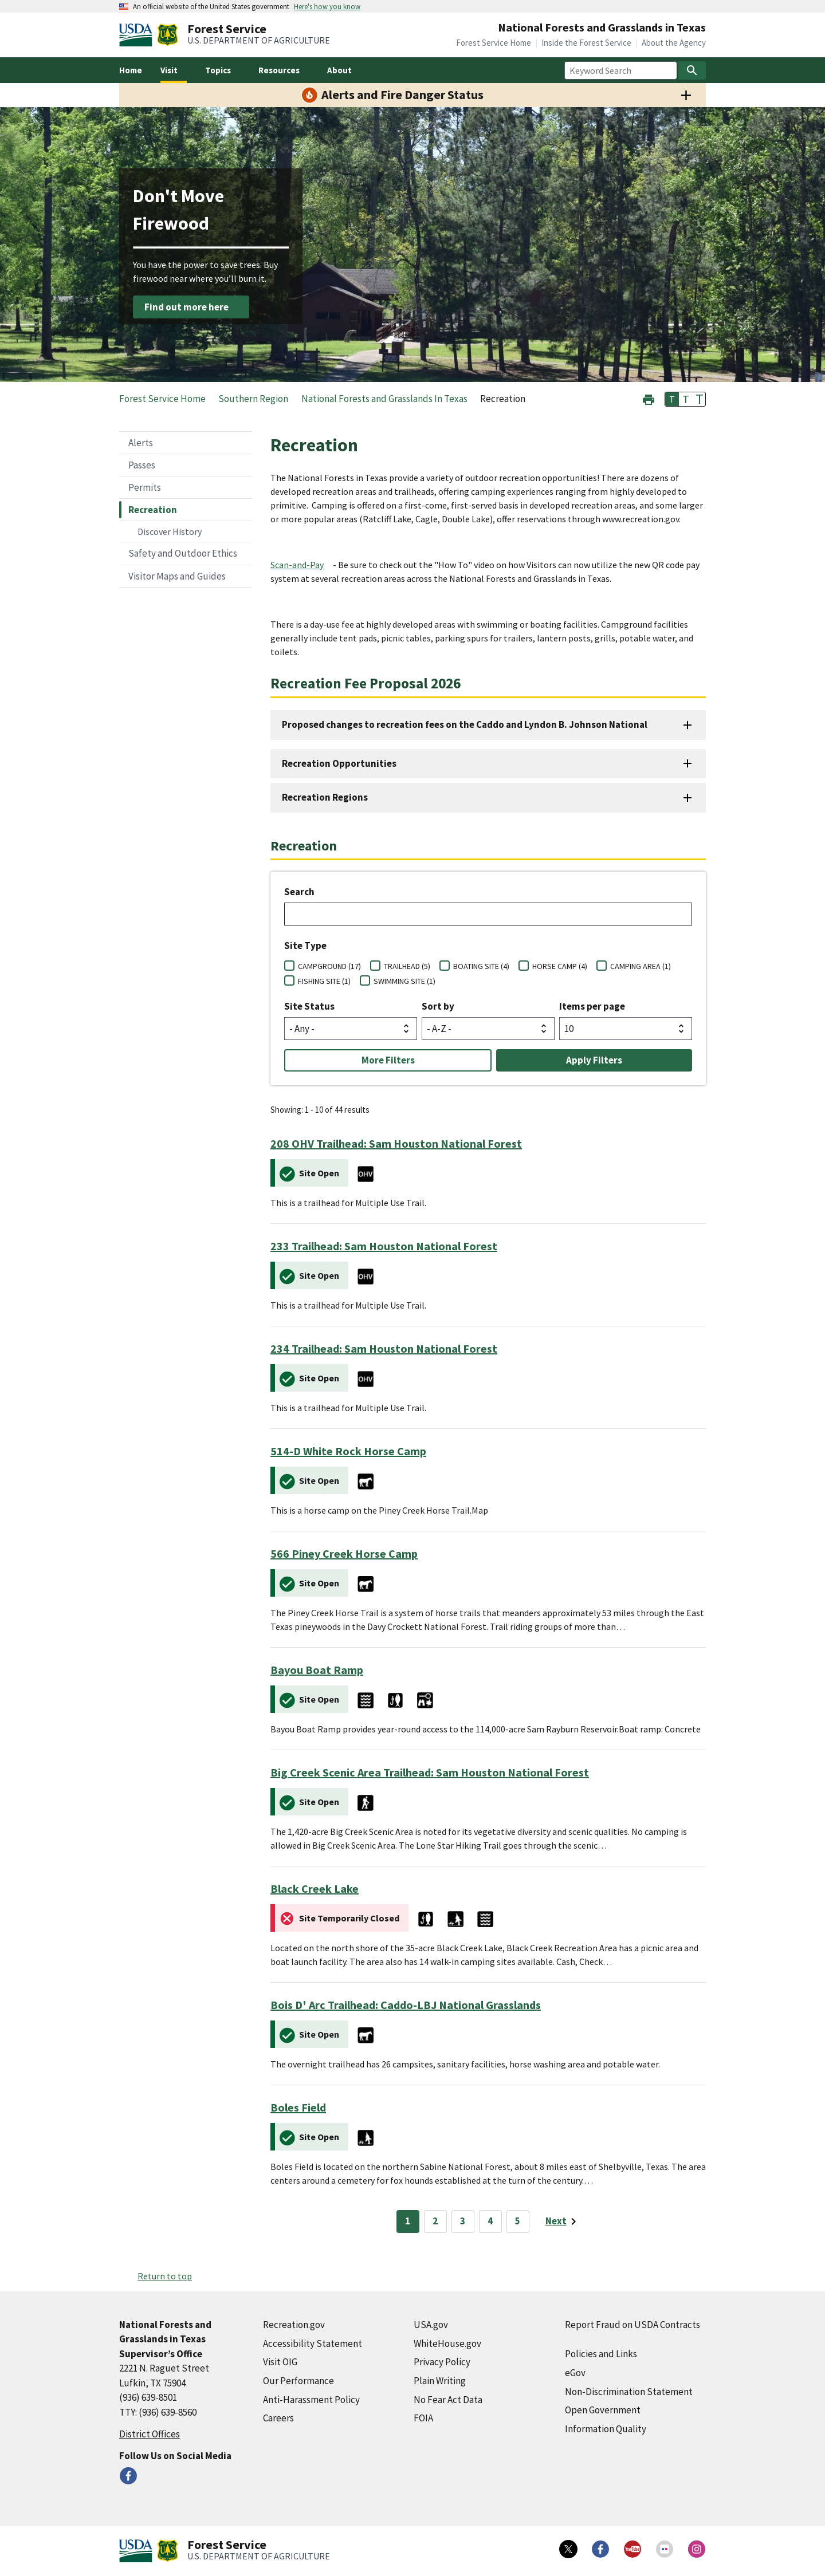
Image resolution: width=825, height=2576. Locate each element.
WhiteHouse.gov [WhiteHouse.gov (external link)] (447, 2343)
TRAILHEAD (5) (407, 966)
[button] (648, 398)
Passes (141, 465)
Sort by (438, 1006)
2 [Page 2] (435, 2221)
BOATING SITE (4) (481, 966)
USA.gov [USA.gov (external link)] (431, 2324)
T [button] (672, 399)
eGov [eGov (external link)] (575, 2372)
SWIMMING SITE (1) (404, 981)
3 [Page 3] (462, 2221)
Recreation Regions (325, 797)
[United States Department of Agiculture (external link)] (138, 34)
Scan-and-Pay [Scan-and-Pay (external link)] (297, 564)
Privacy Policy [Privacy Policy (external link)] (442, 2362)
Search (299, 891)
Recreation (152, 509)
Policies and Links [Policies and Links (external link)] (601, 2353)
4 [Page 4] (490, 2221)
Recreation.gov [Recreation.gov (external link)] (294, 2324)
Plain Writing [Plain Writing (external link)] (440, 2380)
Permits (144, 487)
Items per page (592, 1006)
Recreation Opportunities (339, 763)
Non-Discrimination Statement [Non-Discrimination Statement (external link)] (629, 2391)
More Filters (388, 1060)
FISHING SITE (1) (324, 981)
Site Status (309, 1006)
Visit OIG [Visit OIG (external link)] (280, 2362)
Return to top (165, 2276)
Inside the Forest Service (586, 42)
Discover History (170, 531)
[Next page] (562, 2221)
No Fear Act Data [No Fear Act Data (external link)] (448, 2399)
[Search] (692, 70)
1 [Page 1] (407, 2221)
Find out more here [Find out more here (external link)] (186, 307)
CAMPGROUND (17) (329, 966)
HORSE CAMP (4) (559, 966)
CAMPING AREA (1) (640, 966)
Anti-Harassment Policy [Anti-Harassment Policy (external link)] (311, 2399)
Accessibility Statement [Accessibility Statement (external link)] (312, 2343)
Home (130, 70)
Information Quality (605, 2429)
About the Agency (674, 42)
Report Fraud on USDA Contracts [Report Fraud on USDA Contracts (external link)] (632, 2324)
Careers (278, 2418)
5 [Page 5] (517, 2221)
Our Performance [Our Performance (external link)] (298, 2380)
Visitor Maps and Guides (177, 576)
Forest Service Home (493, 42)
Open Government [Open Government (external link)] (603, 2410)
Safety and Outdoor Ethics (182, 553)
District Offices (149, 2434)
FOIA (423, 2418)
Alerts (140, 442)
